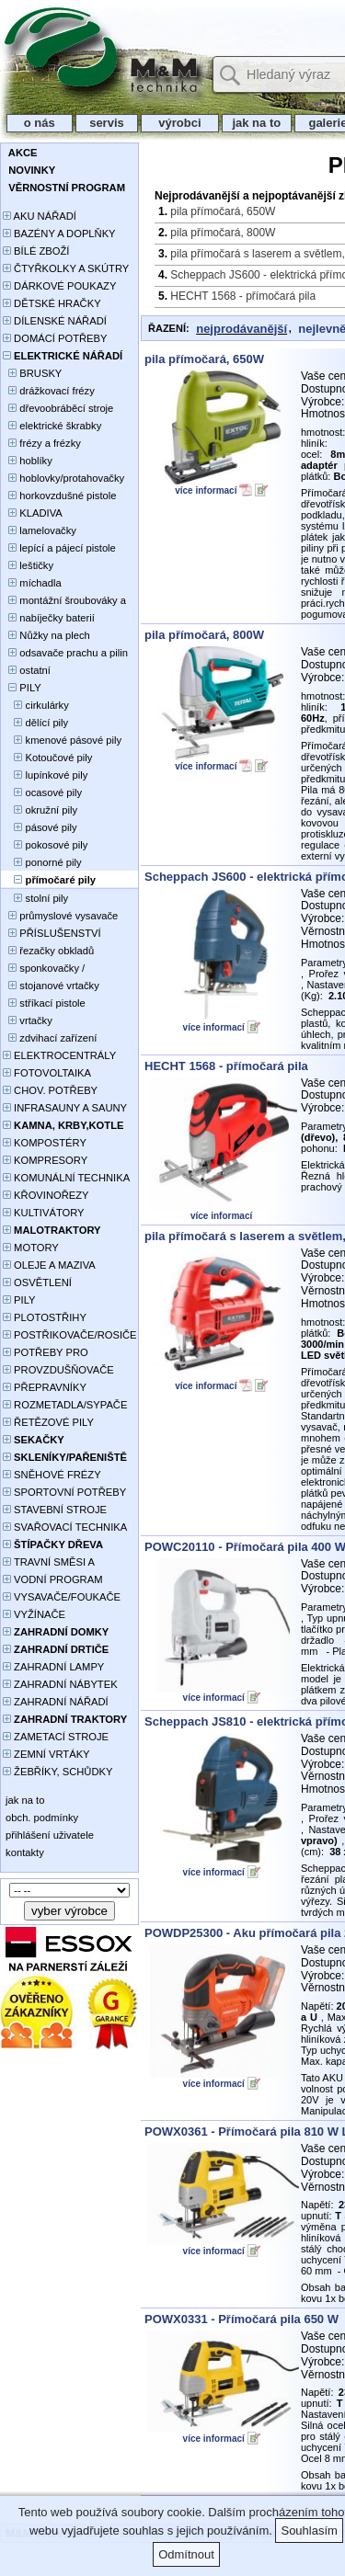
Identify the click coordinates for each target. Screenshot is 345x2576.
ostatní (27, 670)
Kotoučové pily (47, 757)
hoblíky (27, 460)
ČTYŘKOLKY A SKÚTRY (66, 268)
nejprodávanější (241, 329)
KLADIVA (33, 513)
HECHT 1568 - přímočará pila (243, 296)
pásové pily (40, 827)
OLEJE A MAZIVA (49, 1265)
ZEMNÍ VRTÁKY (46, 1754)
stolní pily (35, 898)
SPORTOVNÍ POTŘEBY (64, 1492)
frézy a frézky (42, 443)
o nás (39, 123)
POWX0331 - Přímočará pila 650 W (241, 2319)
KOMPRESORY (45, 1160)
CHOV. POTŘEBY (50, 1090)
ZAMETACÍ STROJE (56, 1736)
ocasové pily (42, 792)
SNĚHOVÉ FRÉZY (52, 1474)
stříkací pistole (44, 1003)
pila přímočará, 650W (222, 211)
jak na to (257, 123)
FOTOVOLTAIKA (47, 1072)
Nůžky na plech (46, 635)
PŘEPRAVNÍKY (44, 1387)
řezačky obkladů (48, 950)
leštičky (28, 565)
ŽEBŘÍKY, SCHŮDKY (57, 1771)
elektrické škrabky (52, 425)
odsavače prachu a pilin (65, 652)
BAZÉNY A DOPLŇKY (59, 233)
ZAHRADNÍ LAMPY (53, 1666)
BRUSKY (32, 373)
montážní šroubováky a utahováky (64, 602)
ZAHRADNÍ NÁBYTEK (60, 1684)
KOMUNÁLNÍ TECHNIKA (66, 1177)
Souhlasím (309, 2530)
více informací (205, 490)
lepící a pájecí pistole (59, 547)
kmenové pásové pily (62, 740)
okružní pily (40, 809)
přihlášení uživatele (48, 1835)
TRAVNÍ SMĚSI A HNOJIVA (49, 1563)
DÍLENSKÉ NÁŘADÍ (55, 320)
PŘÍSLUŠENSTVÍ (52, 933)
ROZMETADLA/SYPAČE (65, 1404)
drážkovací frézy (49, 390)
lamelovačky (39, 530)
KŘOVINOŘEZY (46, 1195)
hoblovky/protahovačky (63, 478)
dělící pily (35, 722)
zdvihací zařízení (50, 1037)
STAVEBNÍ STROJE (55, 1509)
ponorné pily (42, 862)
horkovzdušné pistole (59, 495)
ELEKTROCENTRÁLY (59, 1055)
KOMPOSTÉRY (44, 1142)
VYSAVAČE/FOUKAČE (62, 1596)
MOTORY (31, 1247)
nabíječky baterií (49, 617)
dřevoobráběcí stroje (58, 408)
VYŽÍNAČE (34, 1614)
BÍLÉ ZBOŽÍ (36, 250)
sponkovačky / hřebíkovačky (44, 969)
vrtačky (27, 1020)
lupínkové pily (45, 775)
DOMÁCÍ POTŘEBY (55, 338)
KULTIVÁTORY (44, 1212)
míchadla (32, 582)
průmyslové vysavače (60, 915)
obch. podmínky (40, 1817)
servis (107, 123)
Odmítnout (186, 2554)
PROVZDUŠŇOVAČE (58, 1369)
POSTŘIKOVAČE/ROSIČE (70, 1334)
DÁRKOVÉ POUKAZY (59, 285)
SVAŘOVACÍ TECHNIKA (65, 1527)
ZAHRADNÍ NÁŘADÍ (56, 1701)
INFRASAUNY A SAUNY (65, 1107)
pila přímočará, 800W (222, 232)
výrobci (179, 123)
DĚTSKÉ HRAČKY (52, 303)
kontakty (23, 1852)
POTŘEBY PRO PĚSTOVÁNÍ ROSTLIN (56, 1354)
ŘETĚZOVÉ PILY (48, 1422)
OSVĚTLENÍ (37, 1282)
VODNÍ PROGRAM (52, 1579)
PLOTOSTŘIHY (44, 1317)
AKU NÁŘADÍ (39, 216)
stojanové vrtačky (51, 985)
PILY (22, 687)
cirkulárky (36, 705)
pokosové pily (45, 844)
